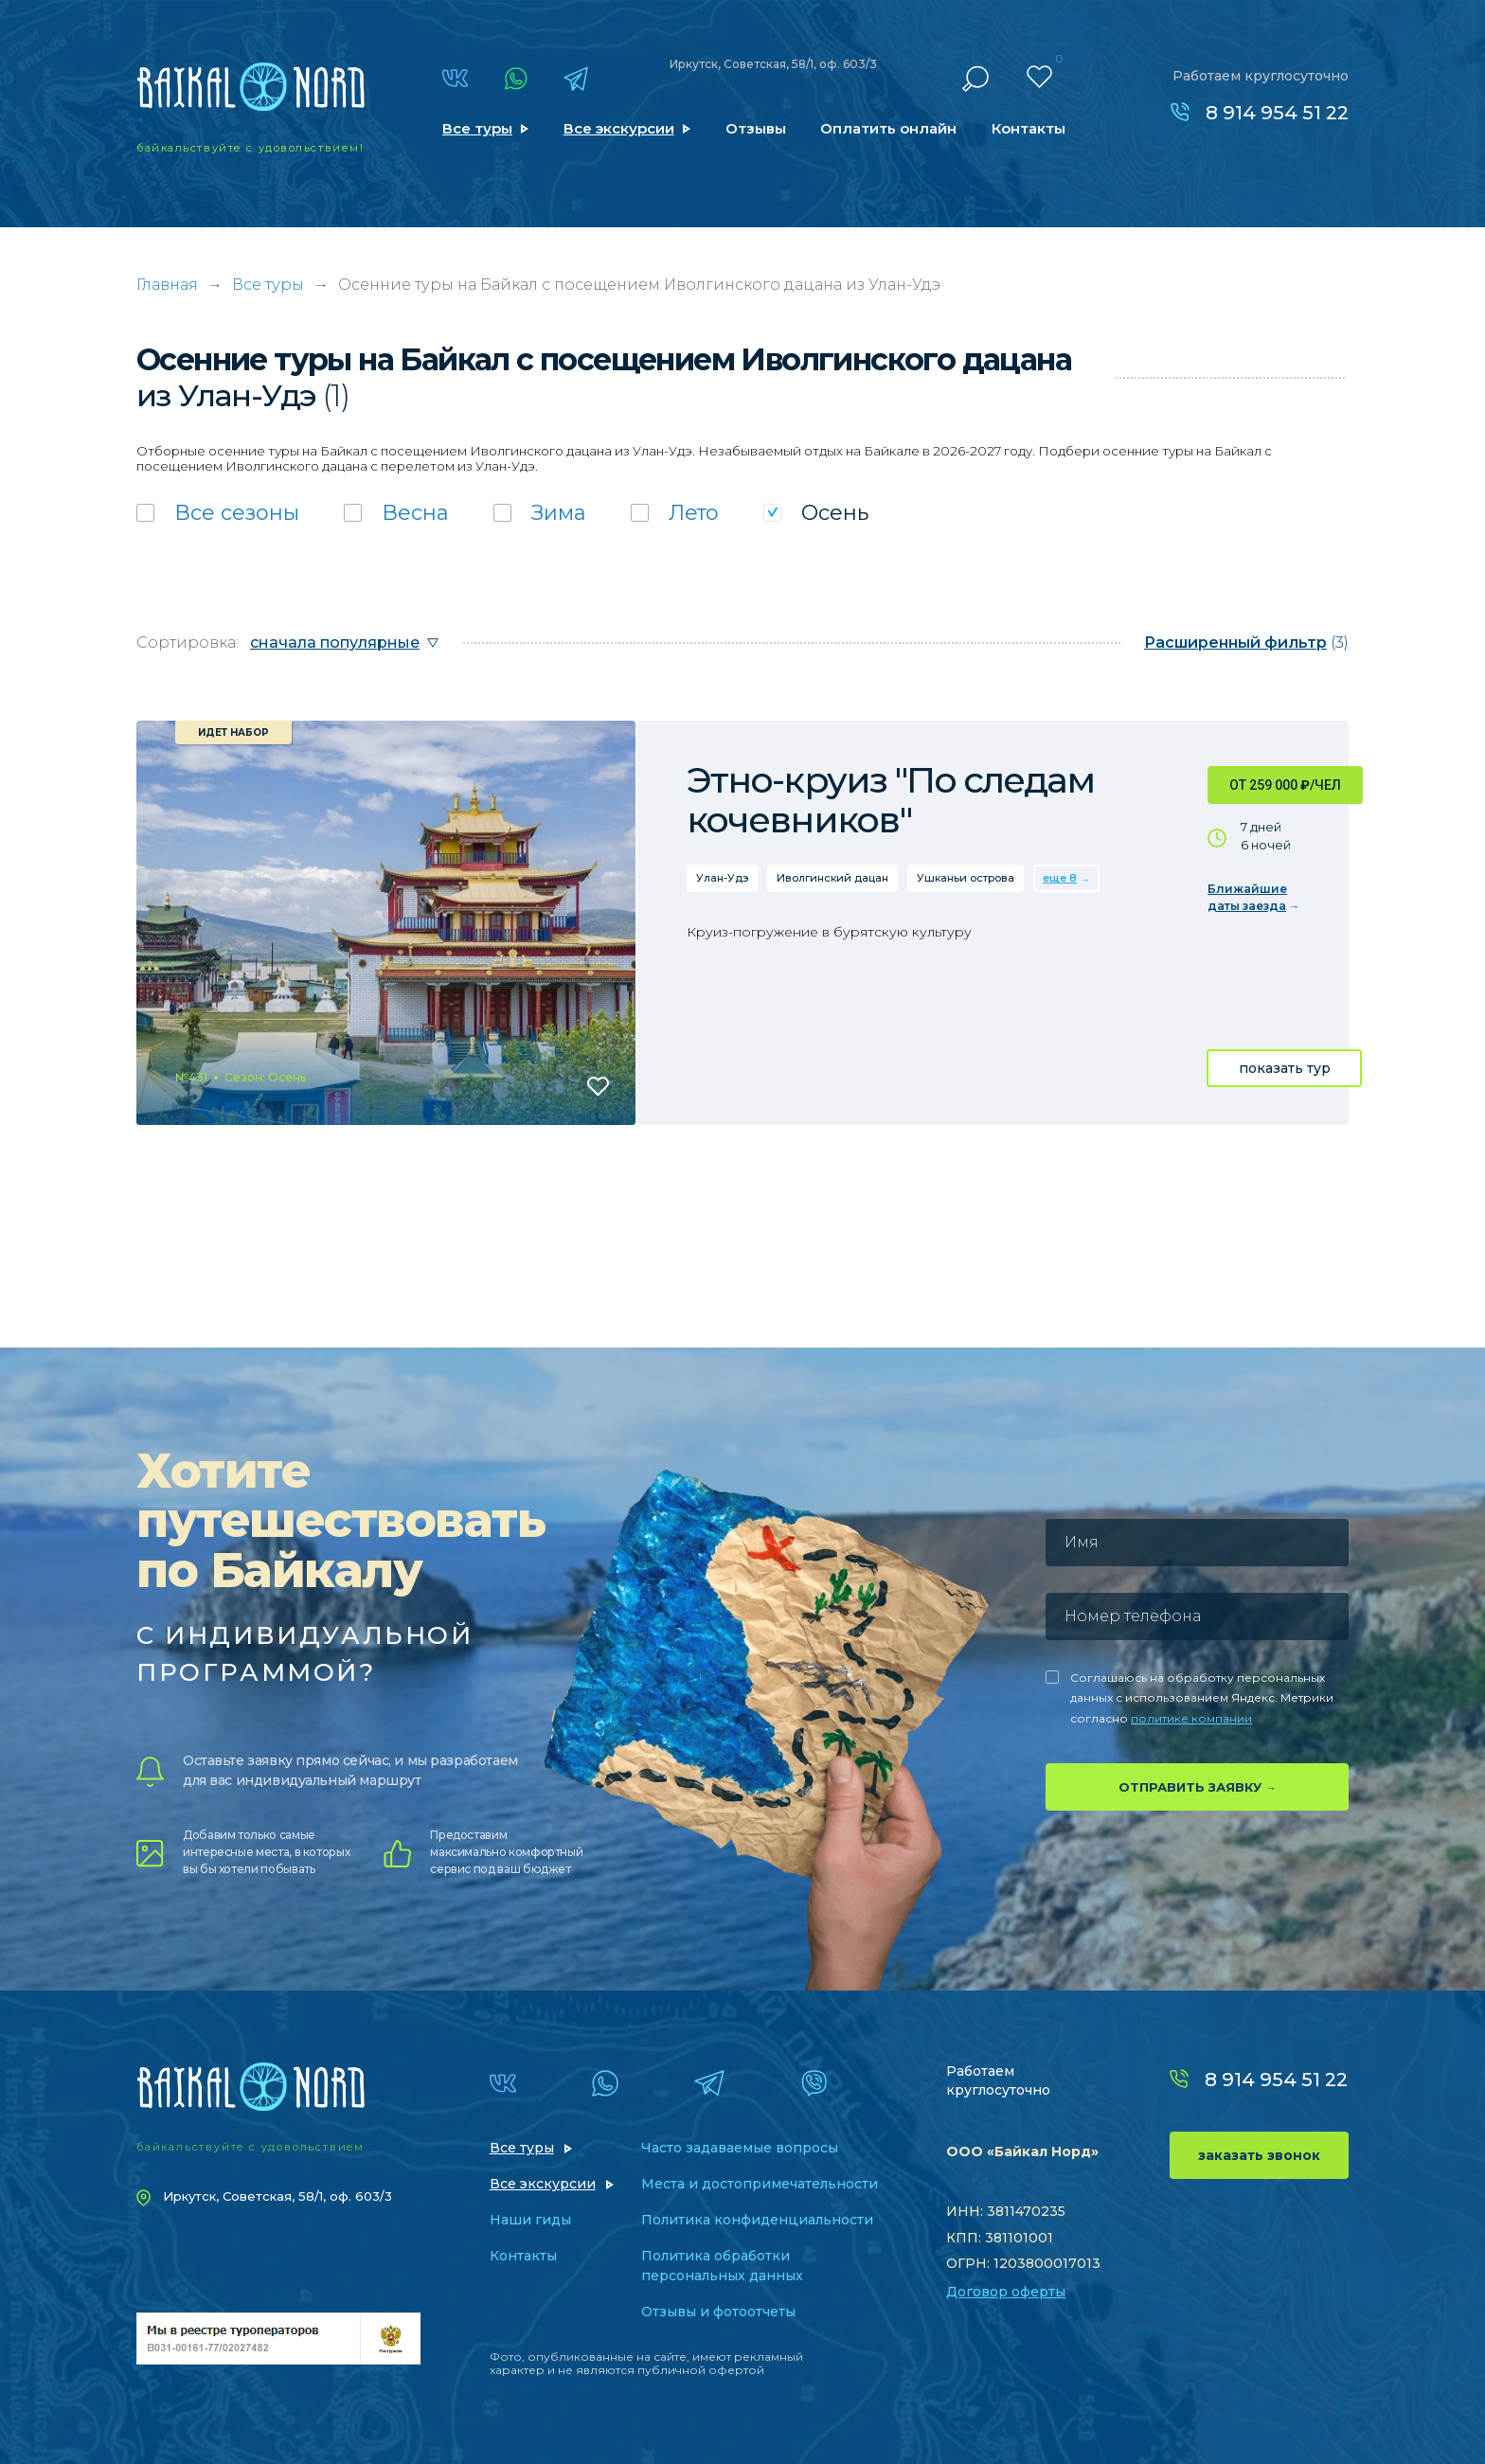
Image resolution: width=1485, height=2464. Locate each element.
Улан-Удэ (722, 877)
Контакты (1028, 128)
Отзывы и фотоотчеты (718, 2311)
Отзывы (755, 128)
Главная (167, 285)
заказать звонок (1259, 2155)
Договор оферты (1005, 2291)
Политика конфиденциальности (757, 2219)
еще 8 (1060, 877)
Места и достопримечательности (759, 2183)
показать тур (1285, 1068)
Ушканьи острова (965, 877)
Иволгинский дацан (832, 877)
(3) (1246, 643)
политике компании (1191, 1718)
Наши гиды (530, 2219)
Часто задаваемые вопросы (739, 2147)
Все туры (477, 128)
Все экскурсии (619, 128)
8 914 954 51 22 (1277, 112)
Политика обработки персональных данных (722, 2265)
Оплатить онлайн (888, 128)
